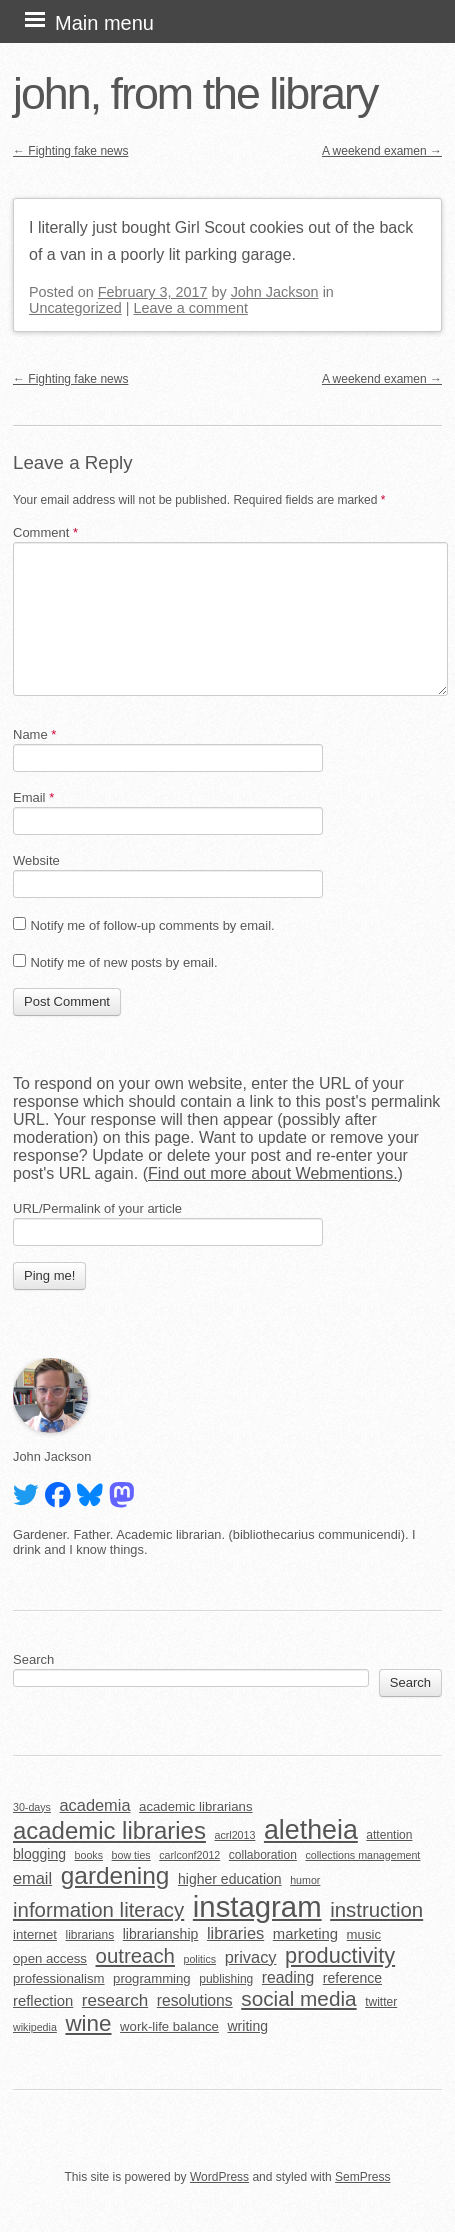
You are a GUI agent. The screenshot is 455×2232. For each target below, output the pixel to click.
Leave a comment (191, 308)
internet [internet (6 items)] (35, 1934)
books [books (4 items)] (89, 1855)
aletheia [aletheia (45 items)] (311, 1830)
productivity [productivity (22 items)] (340, 1955)
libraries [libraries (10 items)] (235, 1933)
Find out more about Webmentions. (273, 1173)
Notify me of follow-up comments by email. (152, 925)
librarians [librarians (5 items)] (90, 1935)
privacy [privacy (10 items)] (251, 1957)
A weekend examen (382, 151)
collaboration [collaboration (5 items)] (263, 1855)
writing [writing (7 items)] (248, 2026)
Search (33, 1659)
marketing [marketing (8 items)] (305, 1934)
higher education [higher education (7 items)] (230, 1879)
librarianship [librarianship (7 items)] (161, 1934)
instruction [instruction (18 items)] (376, 1910)
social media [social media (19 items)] (298, 1998)
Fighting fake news (70, 151)
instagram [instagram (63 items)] (257, 1906)
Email (33, 797)
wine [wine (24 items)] (88, 2023)
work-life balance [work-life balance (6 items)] (169, 2026)
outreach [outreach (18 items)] (135, 1956)
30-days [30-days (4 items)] (32, 1807)
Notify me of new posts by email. (123, 962)
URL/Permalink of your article (97, 1208)
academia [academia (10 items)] (94, 1805)
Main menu (104, 23)
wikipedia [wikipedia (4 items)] (35, 2027)
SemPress (362, 2177)
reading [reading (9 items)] (288, 1977)
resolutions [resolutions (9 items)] (195, 2000)
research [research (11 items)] (115, 2000)
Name (34, 734)
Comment (45, 532)
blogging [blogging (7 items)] (39, 1854)
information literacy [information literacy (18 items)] (98, 1910)
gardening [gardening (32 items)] (115, 1875)
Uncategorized (75, 308)
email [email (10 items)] (32, 1878)
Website (36, 860)
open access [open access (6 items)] (50, 1958)
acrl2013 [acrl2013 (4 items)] (234, 1835)
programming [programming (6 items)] (152, 1978)
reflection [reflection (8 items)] (43, 2001)
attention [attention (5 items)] (389, 1835)
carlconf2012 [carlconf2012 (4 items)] (189, 1855)
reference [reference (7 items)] (352, 1978)
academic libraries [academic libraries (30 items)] (109, 1830)
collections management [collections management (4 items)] (362, 1855)
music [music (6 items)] (364, 1934)
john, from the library (195, 93)
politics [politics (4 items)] (200, 1959)
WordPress (219, 2177)
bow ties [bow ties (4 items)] (131, 1855)
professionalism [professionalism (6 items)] (59, 1978)
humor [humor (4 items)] (305, 1880)
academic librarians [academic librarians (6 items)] (195, 1806)
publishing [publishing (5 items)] (226, 1979)
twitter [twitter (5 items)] (381, 2002)
